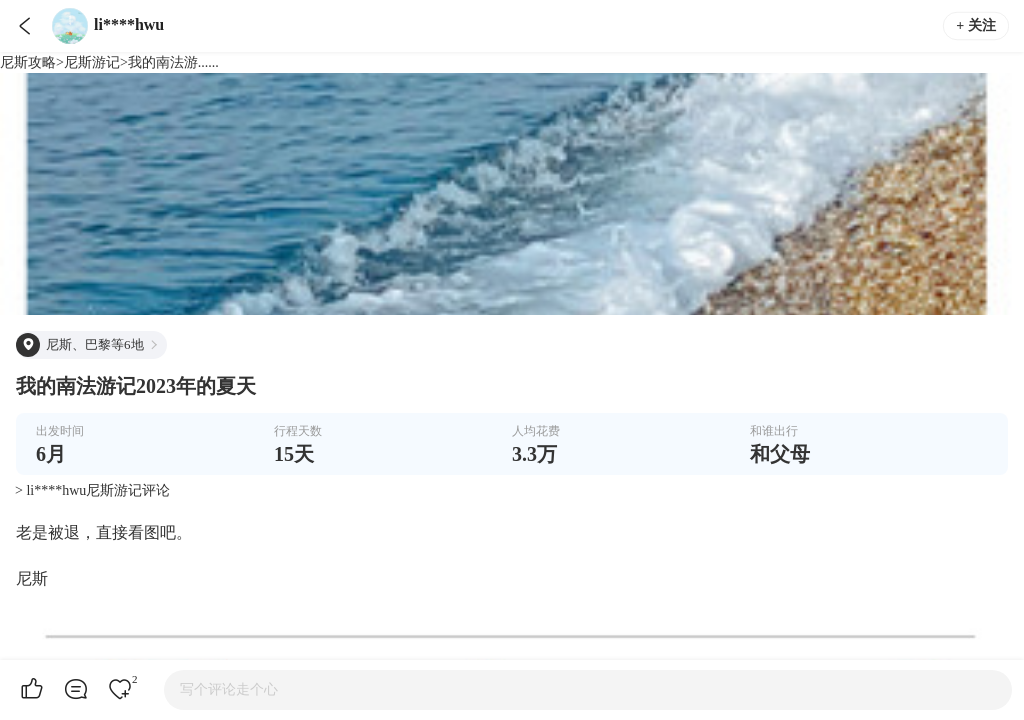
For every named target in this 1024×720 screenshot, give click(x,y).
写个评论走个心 (229, 689)
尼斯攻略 (28, 62)
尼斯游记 (92, 62)
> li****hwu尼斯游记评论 (92, 490)
